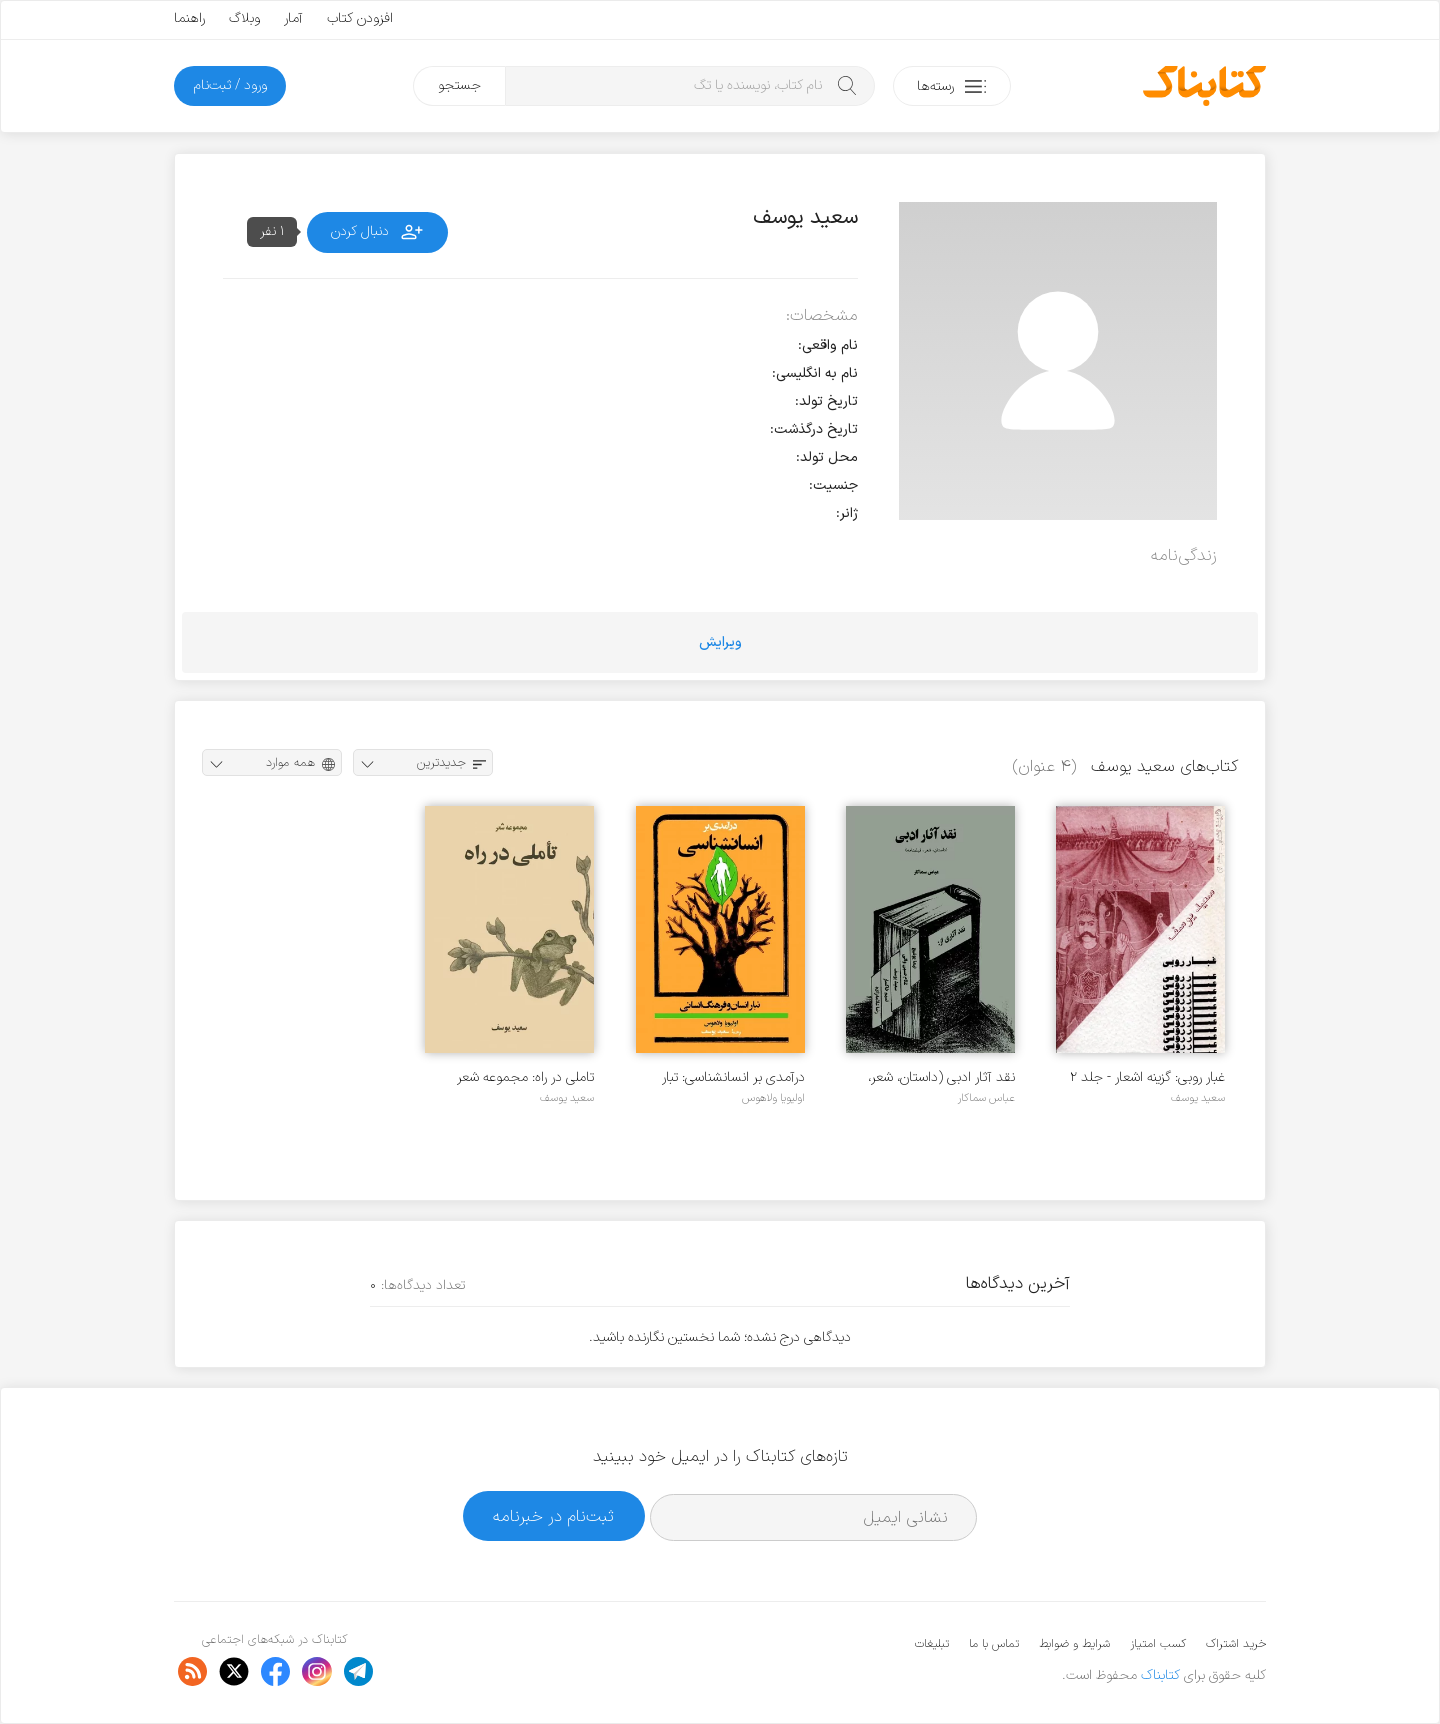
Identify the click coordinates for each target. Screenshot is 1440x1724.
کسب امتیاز (1158, 1644)
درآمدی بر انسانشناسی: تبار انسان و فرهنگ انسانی (733, 1077)
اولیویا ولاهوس (773, 1098)
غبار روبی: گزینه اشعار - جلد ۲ (1147, 1077)
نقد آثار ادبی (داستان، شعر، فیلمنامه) (941, 1077)
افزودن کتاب (360, 18)
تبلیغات (932, 1644)
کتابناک (1160, 1675)
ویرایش (720, 642)
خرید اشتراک (1236, 1644)
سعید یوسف (1198, 1098)
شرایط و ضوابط (1074, 1644)
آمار (293, 18)
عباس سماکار (986, 1098)
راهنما (189, 18)
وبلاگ (244, 18)
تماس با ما (994, 1644)
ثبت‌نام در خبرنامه (553, 1516)
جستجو (459, 85)
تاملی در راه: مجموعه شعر (525, 1077)
